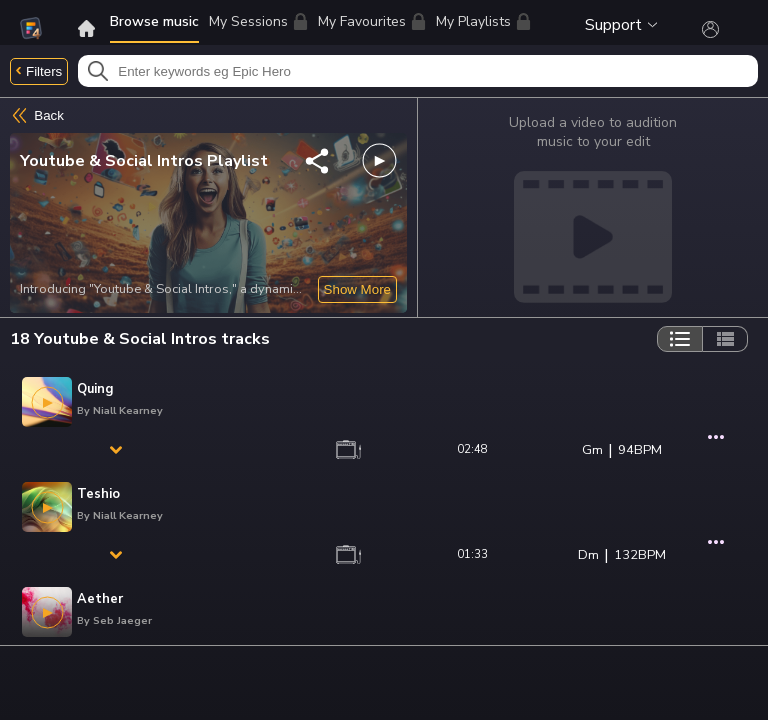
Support (621, 25)
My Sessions (258, 21)
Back (37, 115)
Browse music (154, 21)
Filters (39, 71)
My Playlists (483, 21)
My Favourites (372, 24)
